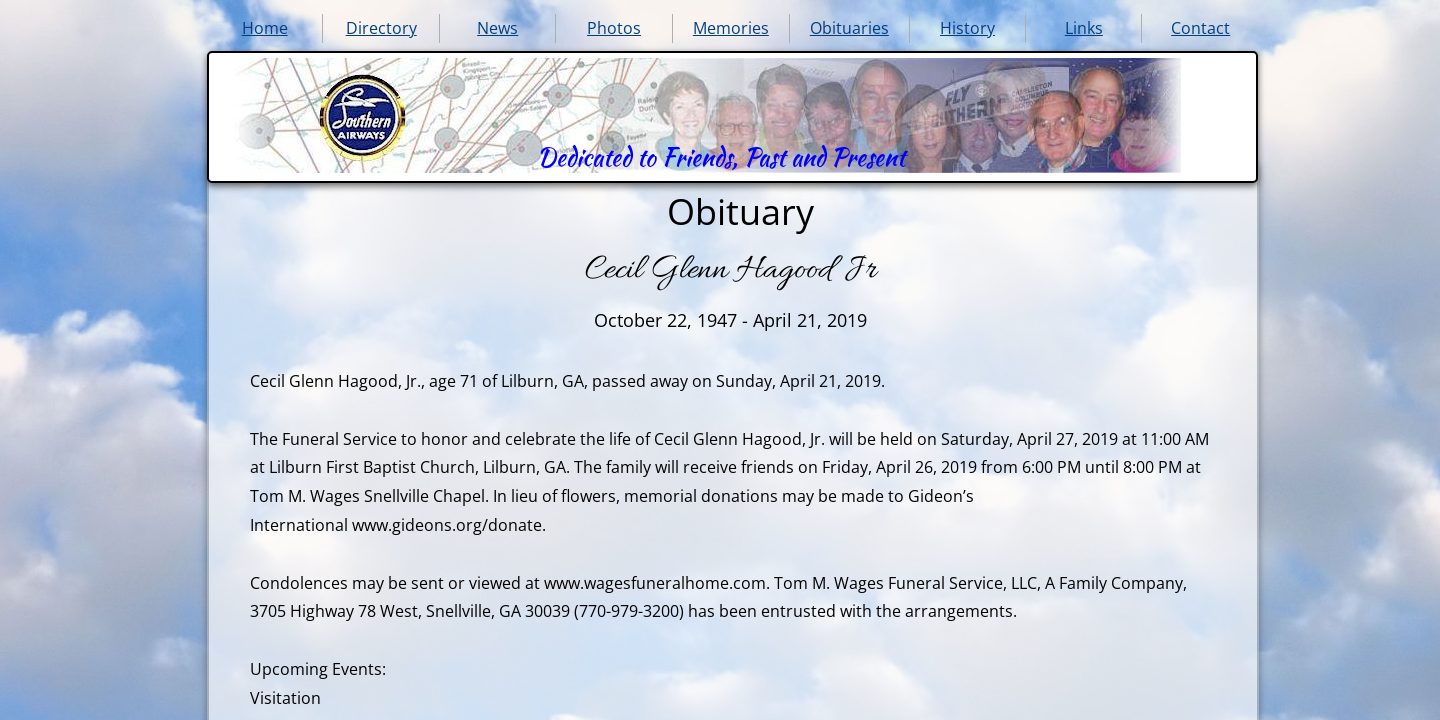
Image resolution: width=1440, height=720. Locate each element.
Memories (731, 28)
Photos (614, 28)
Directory (381, 28)
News (497, 28)
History (967, 28)
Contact (1200, 28)
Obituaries (849, 28)
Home (265, 28)
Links (1084, 28)
